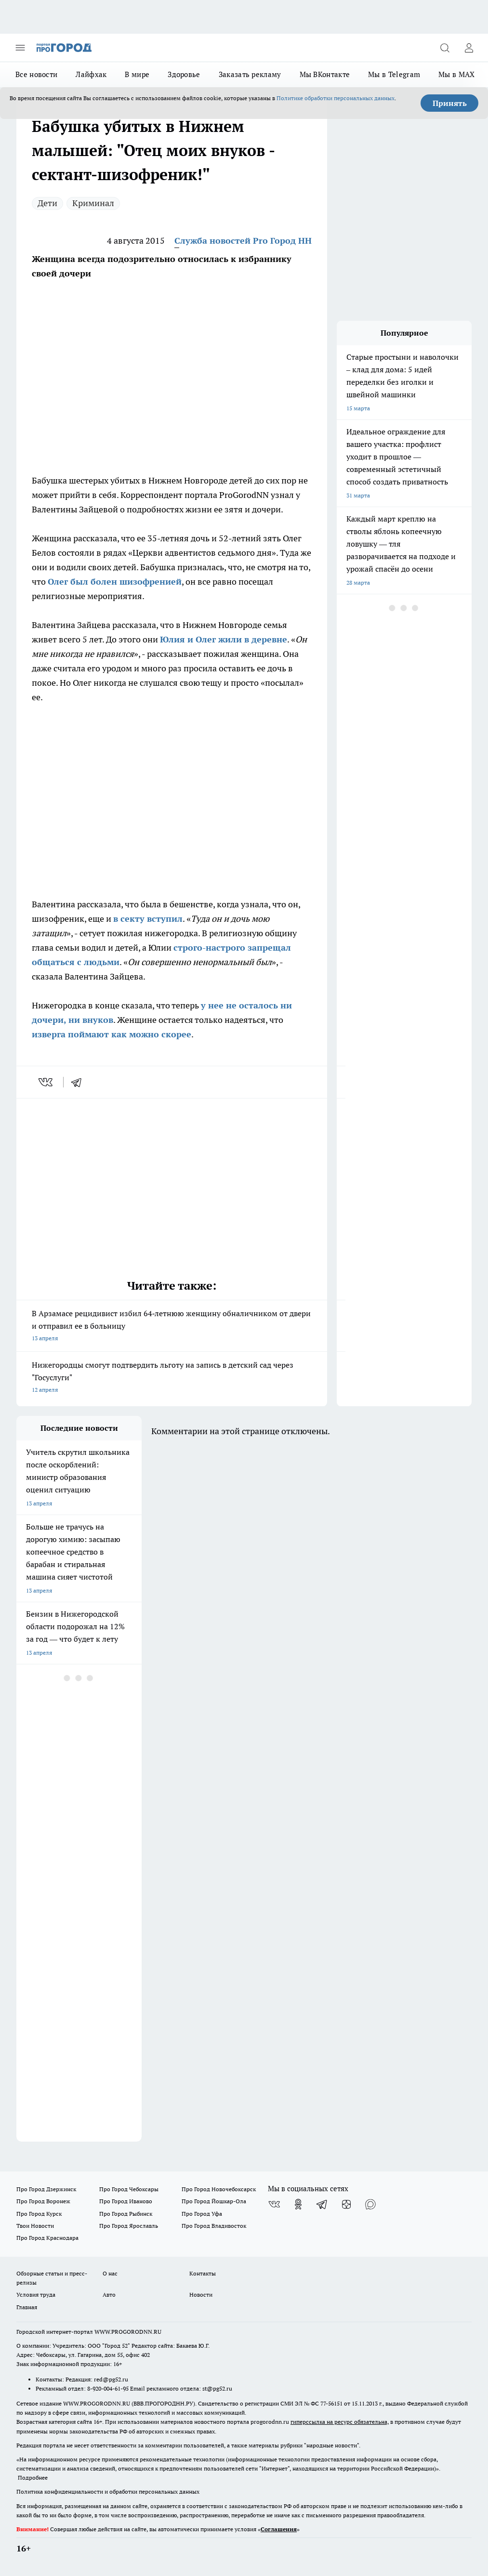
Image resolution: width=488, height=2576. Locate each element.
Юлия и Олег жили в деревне (223, 639)
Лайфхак (91, 74)
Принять (450, 103)
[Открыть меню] (20, 47)
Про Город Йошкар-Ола (214, 2201)
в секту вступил (148, 918)
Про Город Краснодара (47, 2237)
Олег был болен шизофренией (115, 581)
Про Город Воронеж (43, 2201)
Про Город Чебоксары (128, 2189)
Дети (47, 203)
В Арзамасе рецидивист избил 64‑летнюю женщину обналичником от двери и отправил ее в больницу (172, 1326)
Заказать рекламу (250, 74)
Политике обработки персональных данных (336, 98)
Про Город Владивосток (214, 2225)
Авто (109, 2294)
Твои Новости (35, 2225)
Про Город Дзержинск (46, 2189)
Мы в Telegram (394, 74)
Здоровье (184, 74)
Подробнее (33, 2477)
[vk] (46, 1082)
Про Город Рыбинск (125, 2213)
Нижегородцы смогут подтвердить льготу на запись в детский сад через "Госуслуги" (172, 1378)
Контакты (202, 2273)
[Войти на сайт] (468, 47)
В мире (137, 74)
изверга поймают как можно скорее (111, 1034)
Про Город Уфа (202, 2213)
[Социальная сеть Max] (370, 2204)
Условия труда (35, 2294)
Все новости (36, 74)
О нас (110, 2273)
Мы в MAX (456, 74)
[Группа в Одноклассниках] (298, 2204)
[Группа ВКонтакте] (274, 2204)
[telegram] (79, 1082)
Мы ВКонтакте (325, 74)
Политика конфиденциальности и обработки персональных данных (107, 2491)
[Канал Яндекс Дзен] (346, 2204)
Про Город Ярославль (128, 2225)
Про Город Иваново (125, 2201)
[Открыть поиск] (444, 47)
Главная (26, 2307)
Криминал (93, 203)
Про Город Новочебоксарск (219, 2189)
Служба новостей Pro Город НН (243, 240)
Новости (200, 2294)
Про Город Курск (39, 2213)
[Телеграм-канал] (322, 2204)
